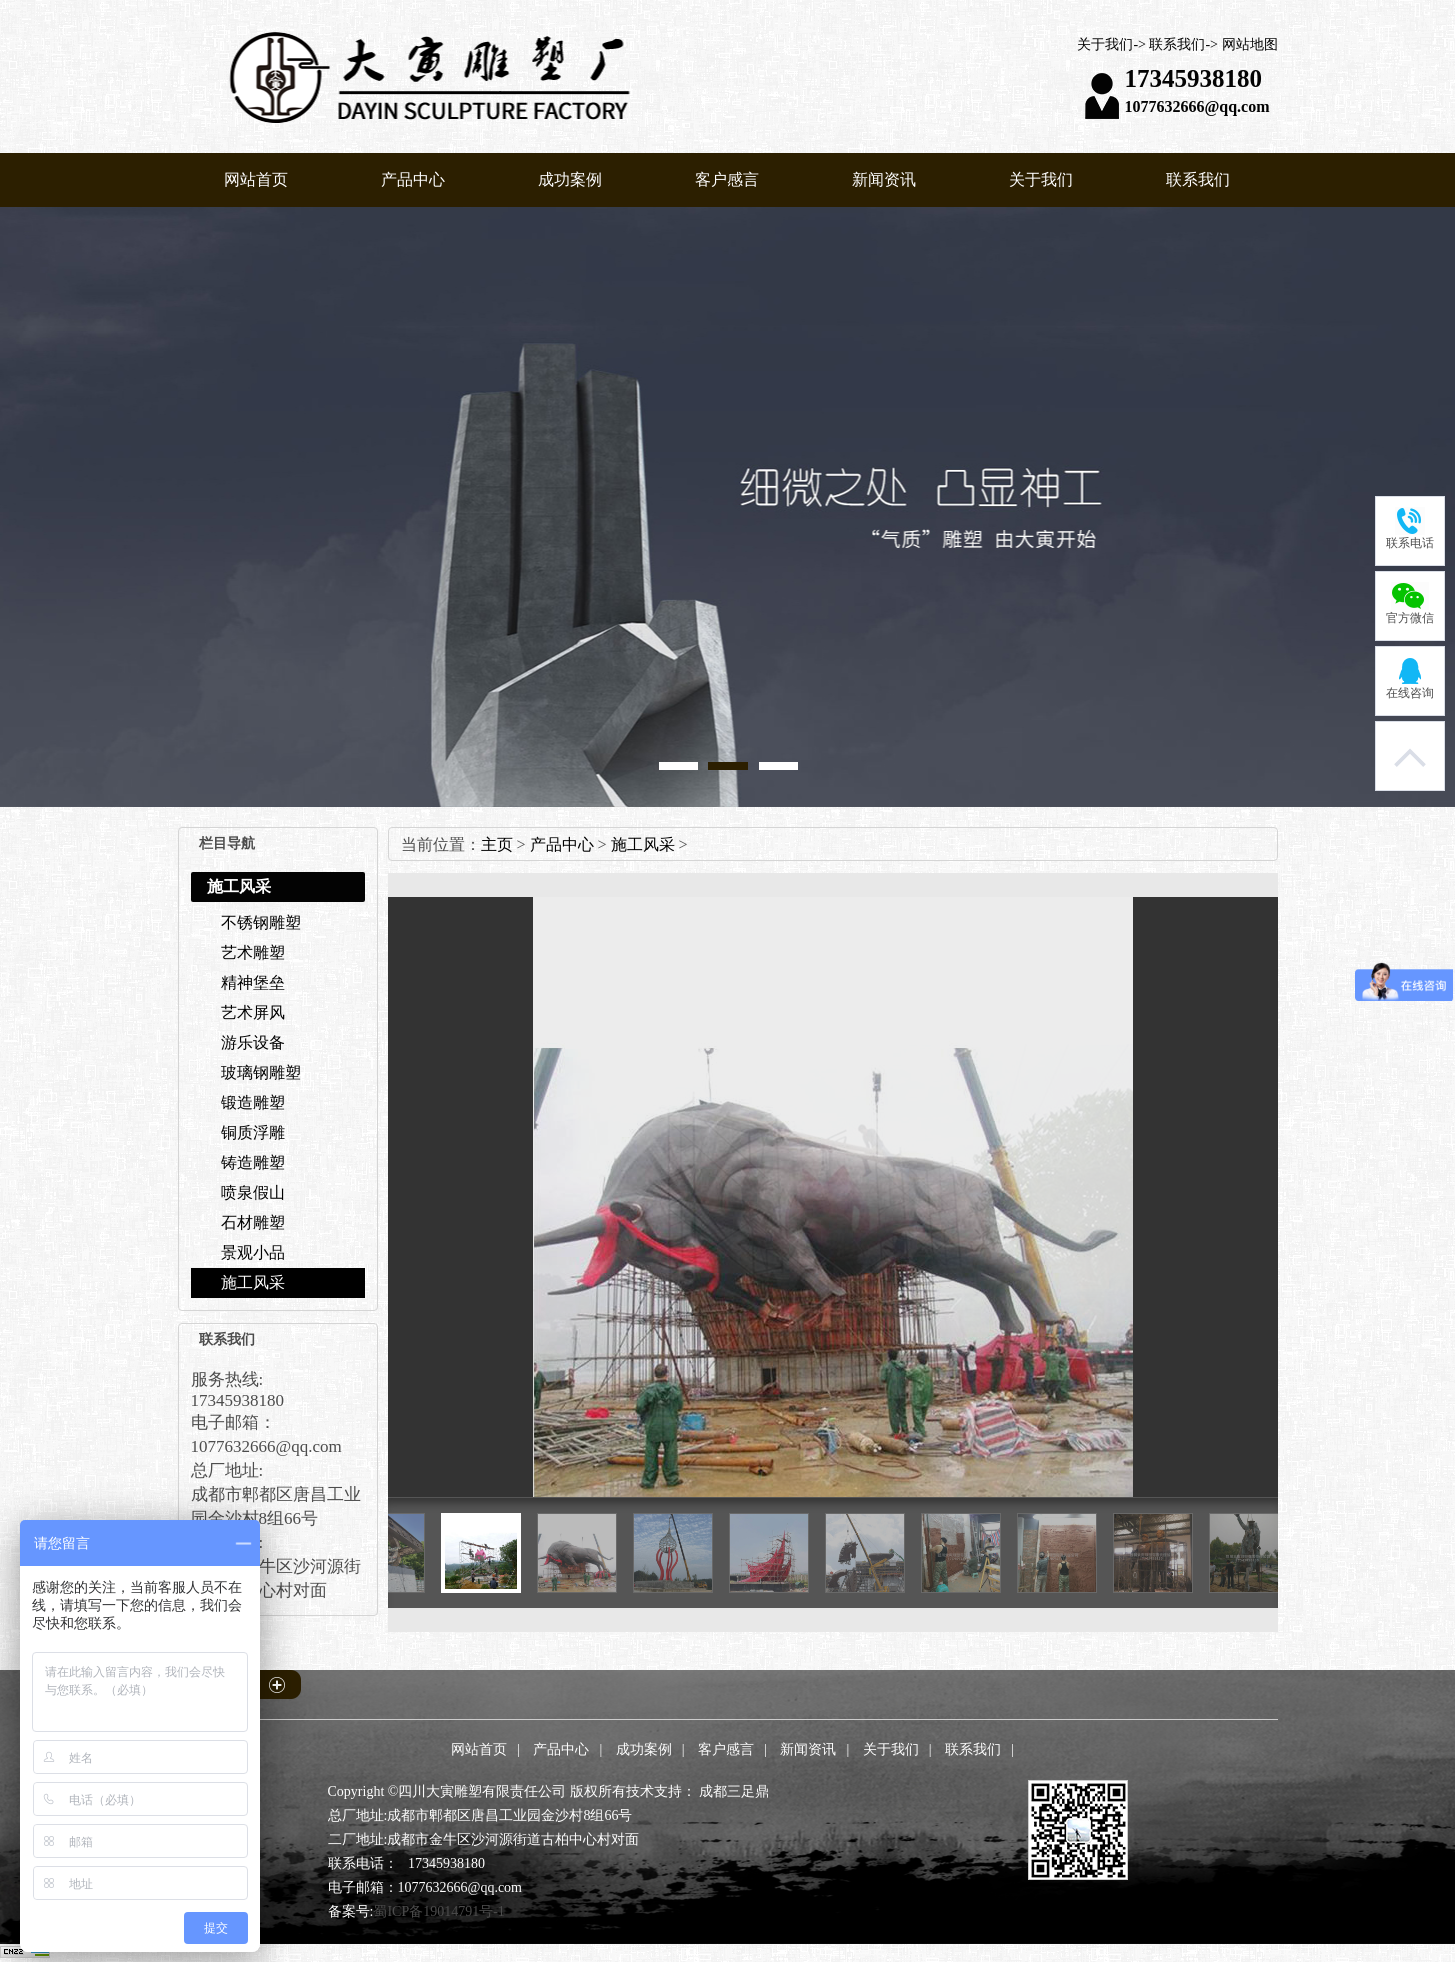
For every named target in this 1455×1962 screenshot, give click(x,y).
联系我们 (1177, 44)
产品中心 (413, 179)
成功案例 (570, 179)
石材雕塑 (253, 1222)
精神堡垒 (253, 982)
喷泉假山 (253, 1192)
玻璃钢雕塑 (261, 1072)
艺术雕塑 (253, 952)
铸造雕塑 (253, 1162)
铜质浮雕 (253, 1132)
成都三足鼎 (734, 1791)
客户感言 (727, 179)
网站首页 (256, 179)
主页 (497, 844)
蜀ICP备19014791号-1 (438, 1911)
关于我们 (1105, 44)
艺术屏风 (253, 1012)
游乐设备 (253, 1042)
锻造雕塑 (253, 1102)
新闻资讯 (884, 179)
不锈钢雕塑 (261, 922)
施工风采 (253, 1282)
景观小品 (253, 1252)
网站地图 (1250, 44)
